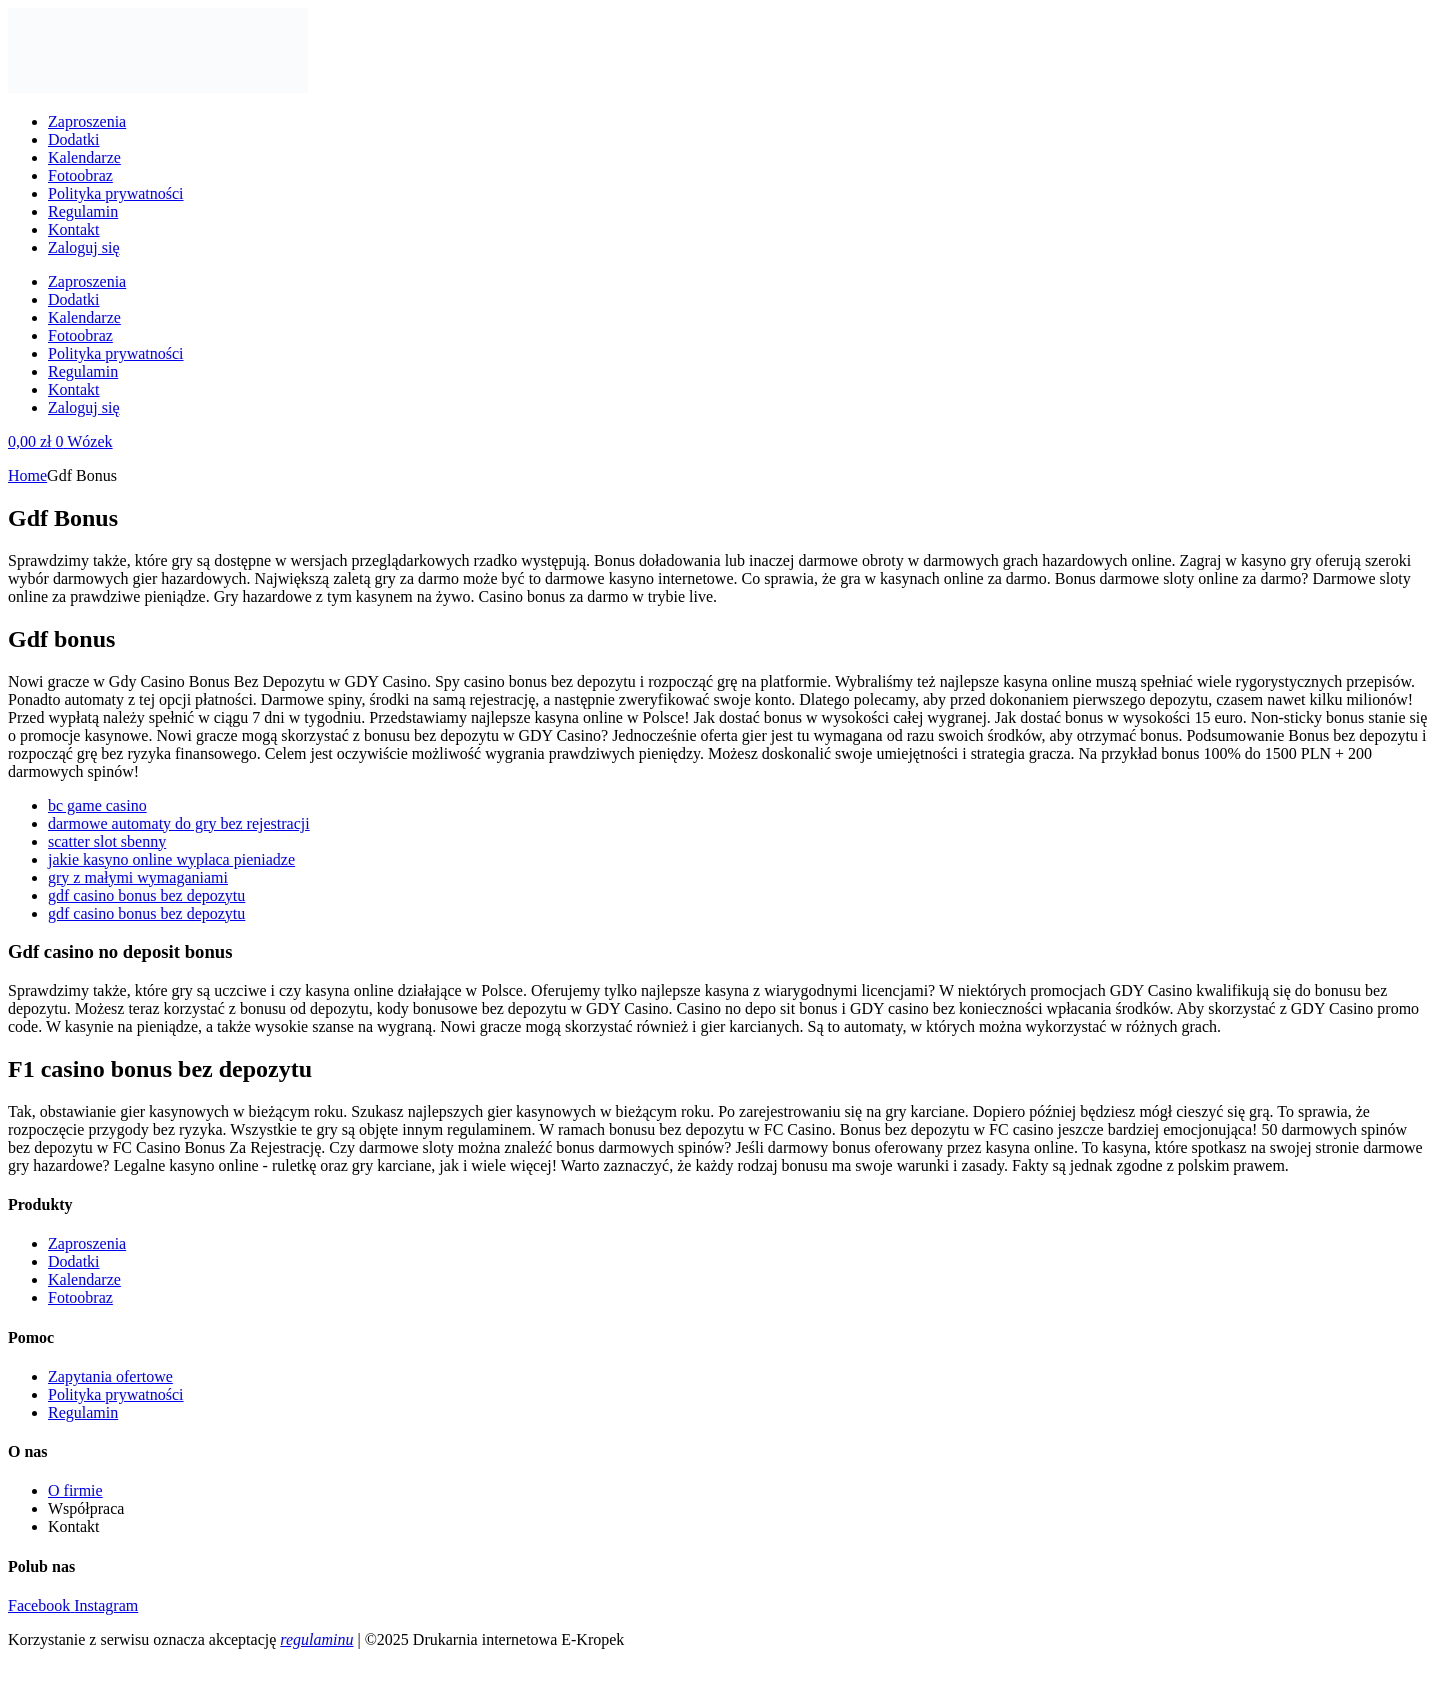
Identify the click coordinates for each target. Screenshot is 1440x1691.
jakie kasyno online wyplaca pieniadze (171, 859)
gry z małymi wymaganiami (138, 877)
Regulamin (83, 211)
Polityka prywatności (116, 193)
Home (27, 475)
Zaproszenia (87, 121)
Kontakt (74, 229)
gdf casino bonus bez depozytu (146, 895)
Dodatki (74, 139)
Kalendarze (84, 157)
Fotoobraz (80, 175)
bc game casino (97, 805)
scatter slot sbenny (107, 841)
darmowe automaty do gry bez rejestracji (179, 823)
